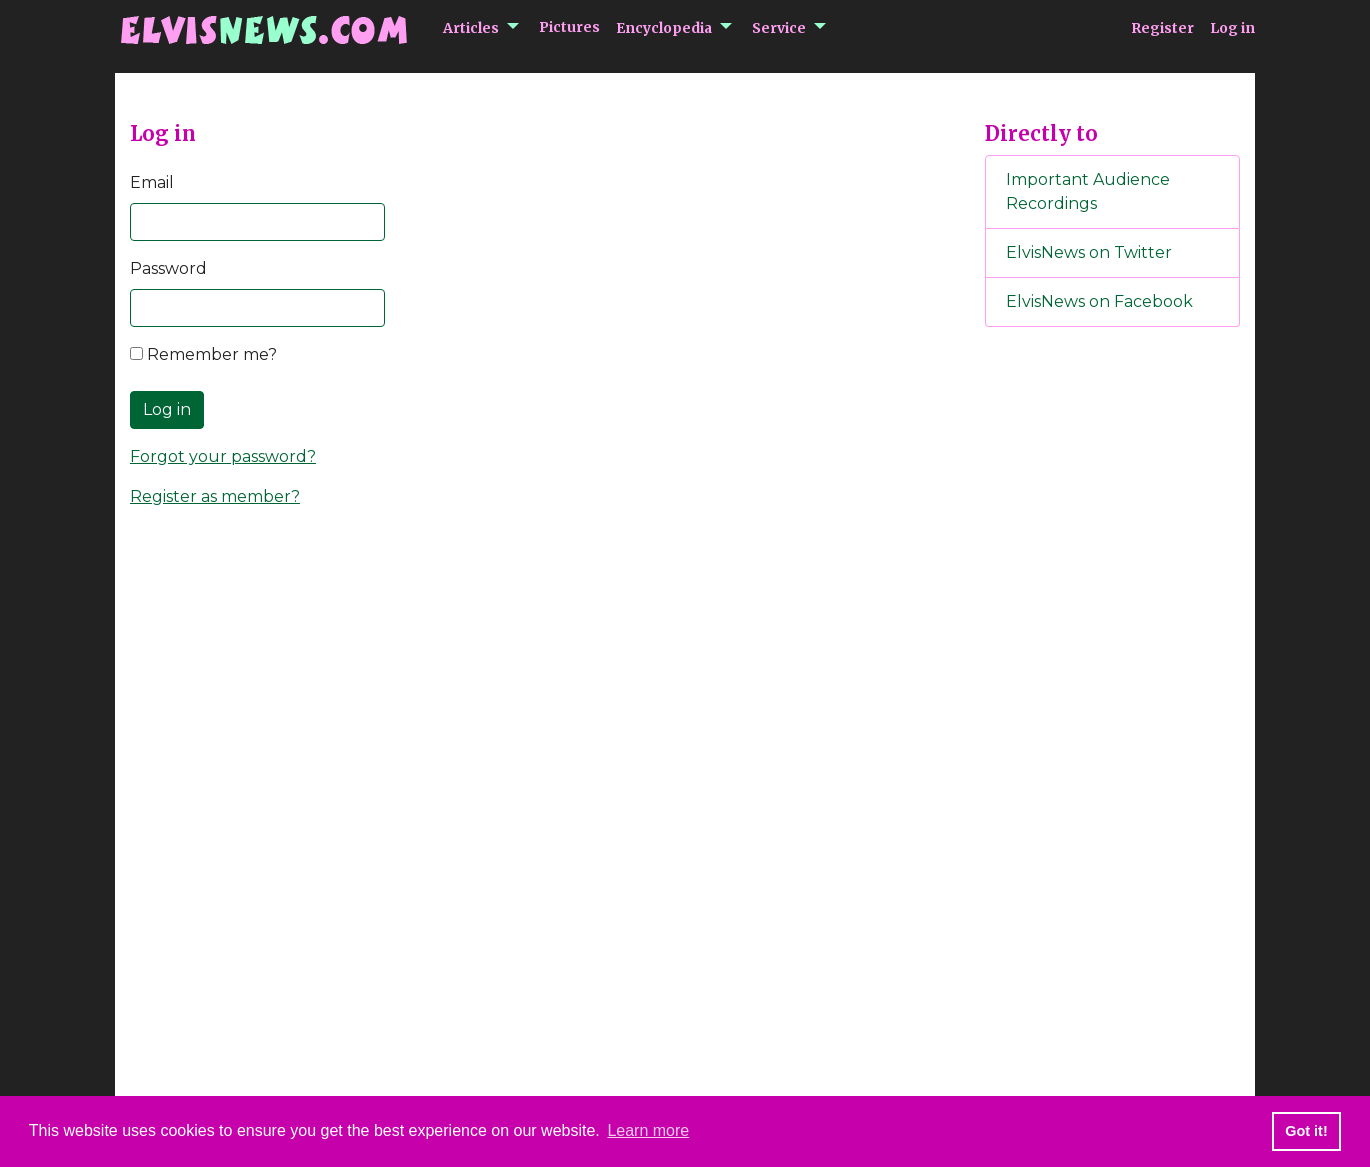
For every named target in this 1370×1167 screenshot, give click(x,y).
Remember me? (203, 354)
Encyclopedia (664, 28)
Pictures (569, 27)
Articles (471, 28)
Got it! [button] (1306, 1131)
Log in (1232, 28)
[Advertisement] (1113, 675)
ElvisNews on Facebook (1099, 301)
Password (168, 268)
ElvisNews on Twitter (1089, 252)
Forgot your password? (223, 456)
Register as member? (215, 496)
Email (152, 182)
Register (1162, 28)
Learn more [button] (648, 1130)
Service (779, 28)
